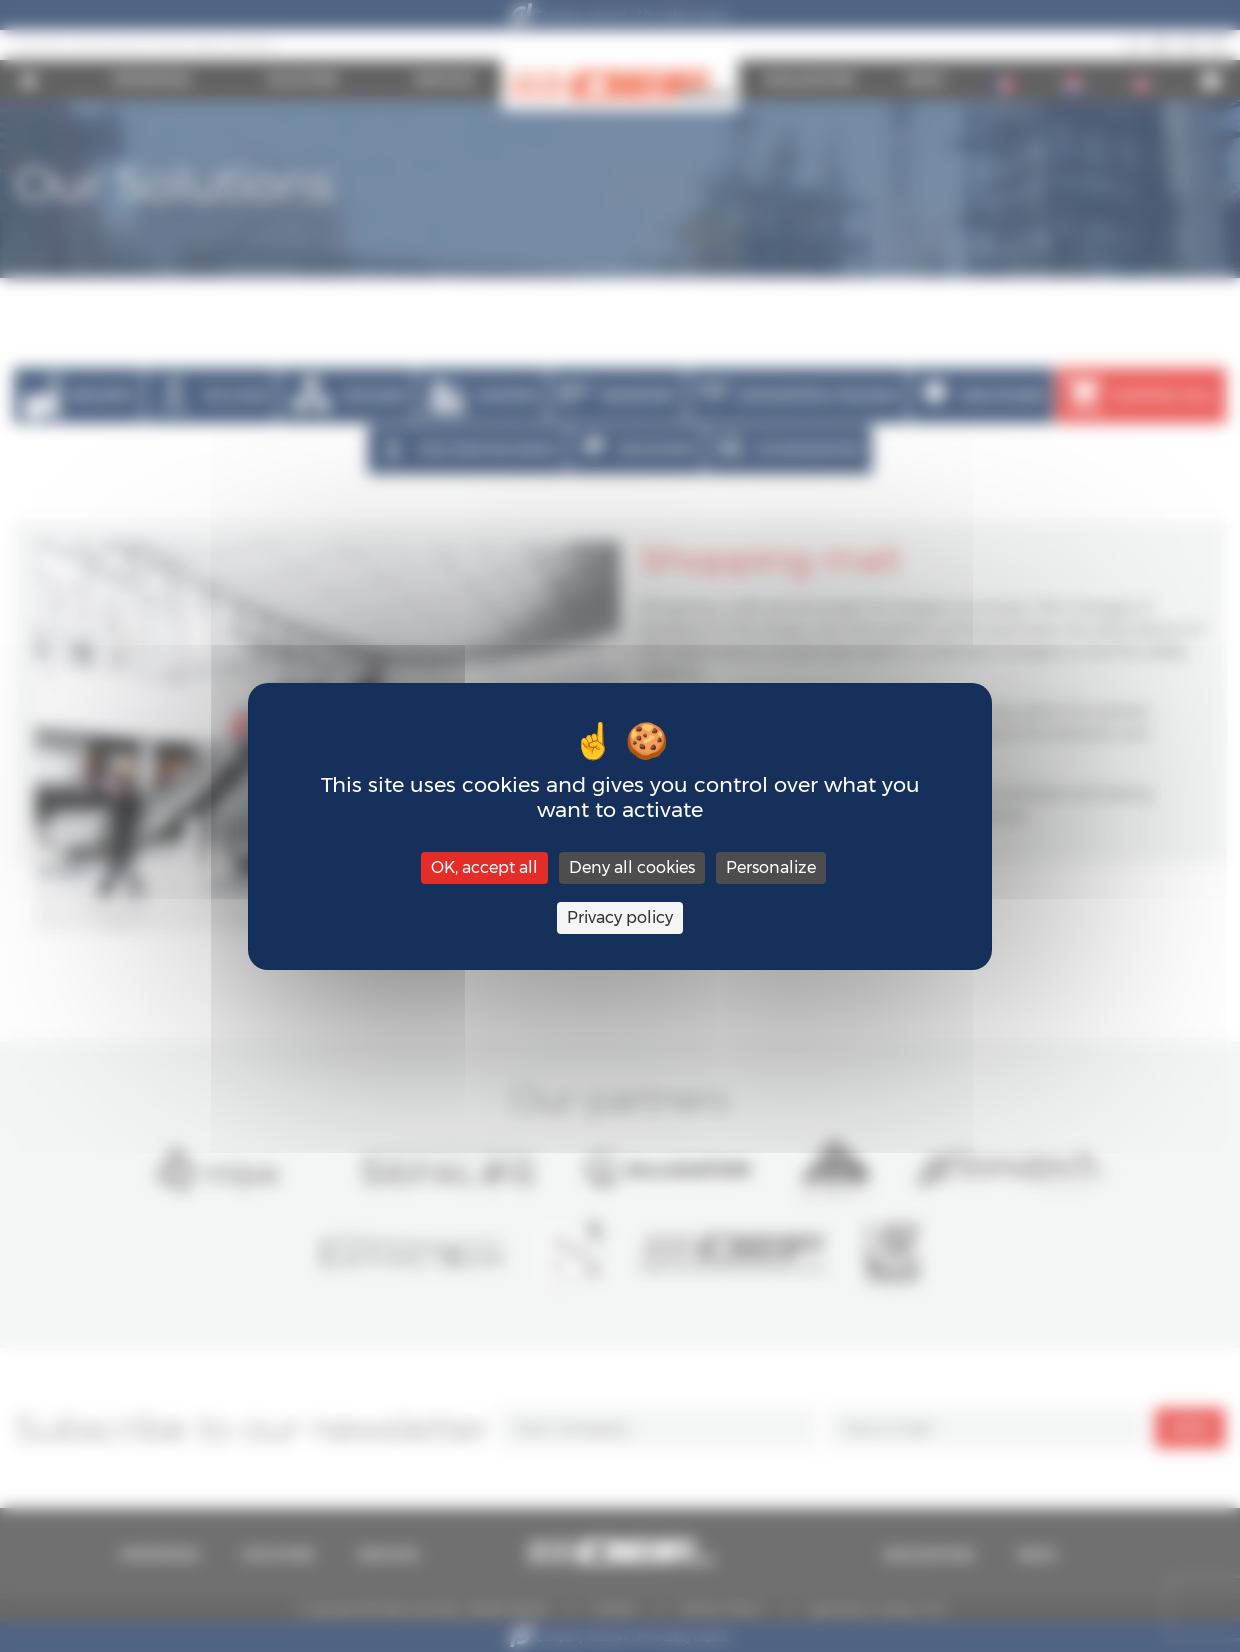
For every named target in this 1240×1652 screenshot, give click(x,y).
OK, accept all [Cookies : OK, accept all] (484, 867)
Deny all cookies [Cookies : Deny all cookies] (632, 867)
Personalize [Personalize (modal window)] (771, 867)
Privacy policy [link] (620, 917)
